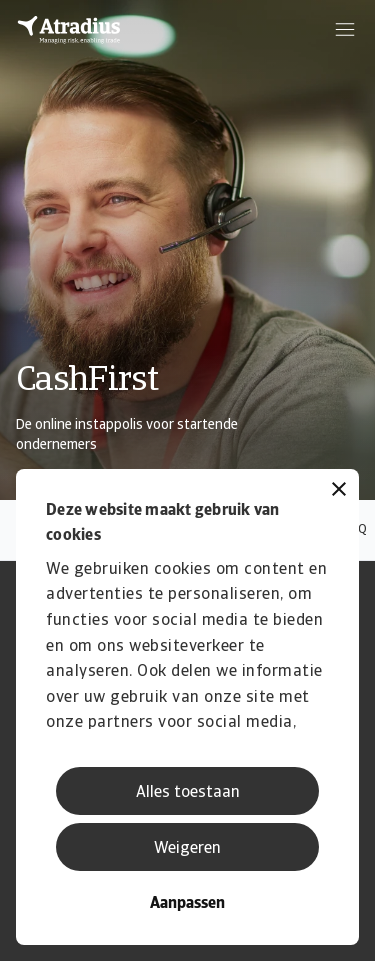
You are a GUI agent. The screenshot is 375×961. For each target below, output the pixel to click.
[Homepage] (69, 30)
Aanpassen (187, 904)
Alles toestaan (188, 793)
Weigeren (187, 849)
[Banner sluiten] (339, 491)
